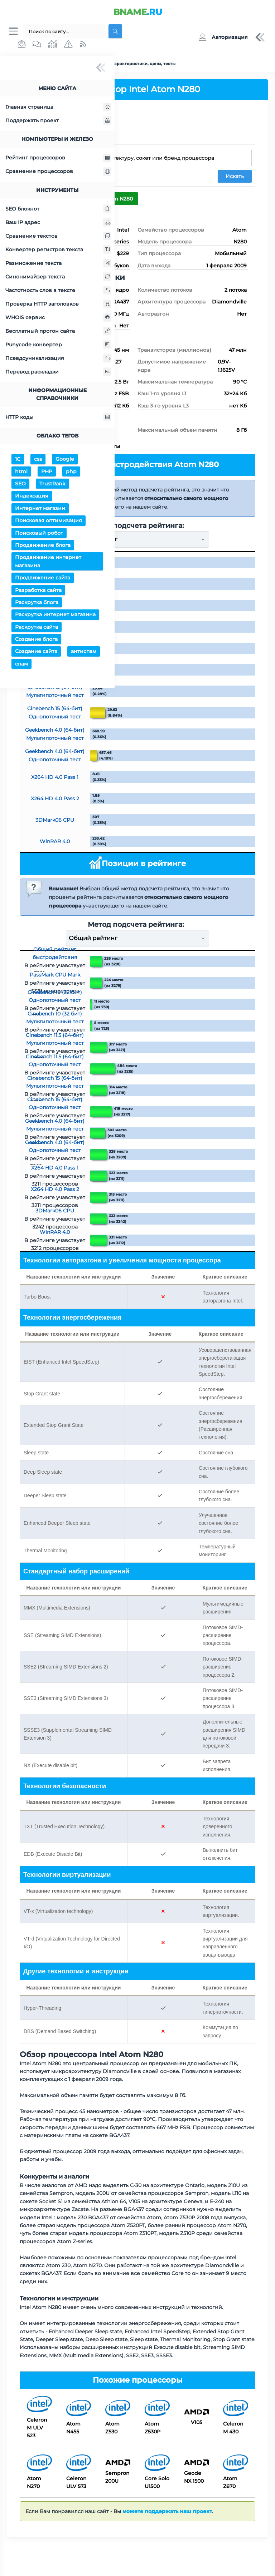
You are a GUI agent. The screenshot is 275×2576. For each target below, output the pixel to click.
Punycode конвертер (58, 345)
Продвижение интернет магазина (48, 562)
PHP (46, 472)
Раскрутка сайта (36, 628)
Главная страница (58, 108)
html (21, 472)
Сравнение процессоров (58, 172)
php (71, 472)
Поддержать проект (58, 121)
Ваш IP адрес (58, 223)
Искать (235, 177)
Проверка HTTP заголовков (58, 305)
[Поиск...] (64, 31)
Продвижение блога (43, 546)
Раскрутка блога (36, 603)
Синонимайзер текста (58, 277)
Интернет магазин (40, 509)
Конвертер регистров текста (58, 250)
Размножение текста (58, 264)
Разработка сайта (38, 591)
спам (21, 665)
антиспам (83, 652)
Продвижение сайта (42, 578)
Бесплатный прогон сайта (58, 332)
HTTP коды (58, 418)
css (38, 460)
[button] (222, 38)
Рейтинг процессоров (58, 159)
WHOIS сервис (58, 318)
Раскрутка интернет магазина (55, 615)
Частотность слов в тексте (58, 291)
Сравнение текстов (58, 237)
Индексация (31, 497)
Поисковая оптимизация (48, 521)
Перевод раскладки (58, 373)
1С (17, 460)
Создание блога (36, 640)
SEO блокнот (58, 210)
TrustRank (52, 484)
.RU (137, 12)
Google (65, 460)
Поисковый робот (39, 534)
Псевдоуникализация (58, 359)
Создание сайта (36, 652)
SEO (20, 484)
